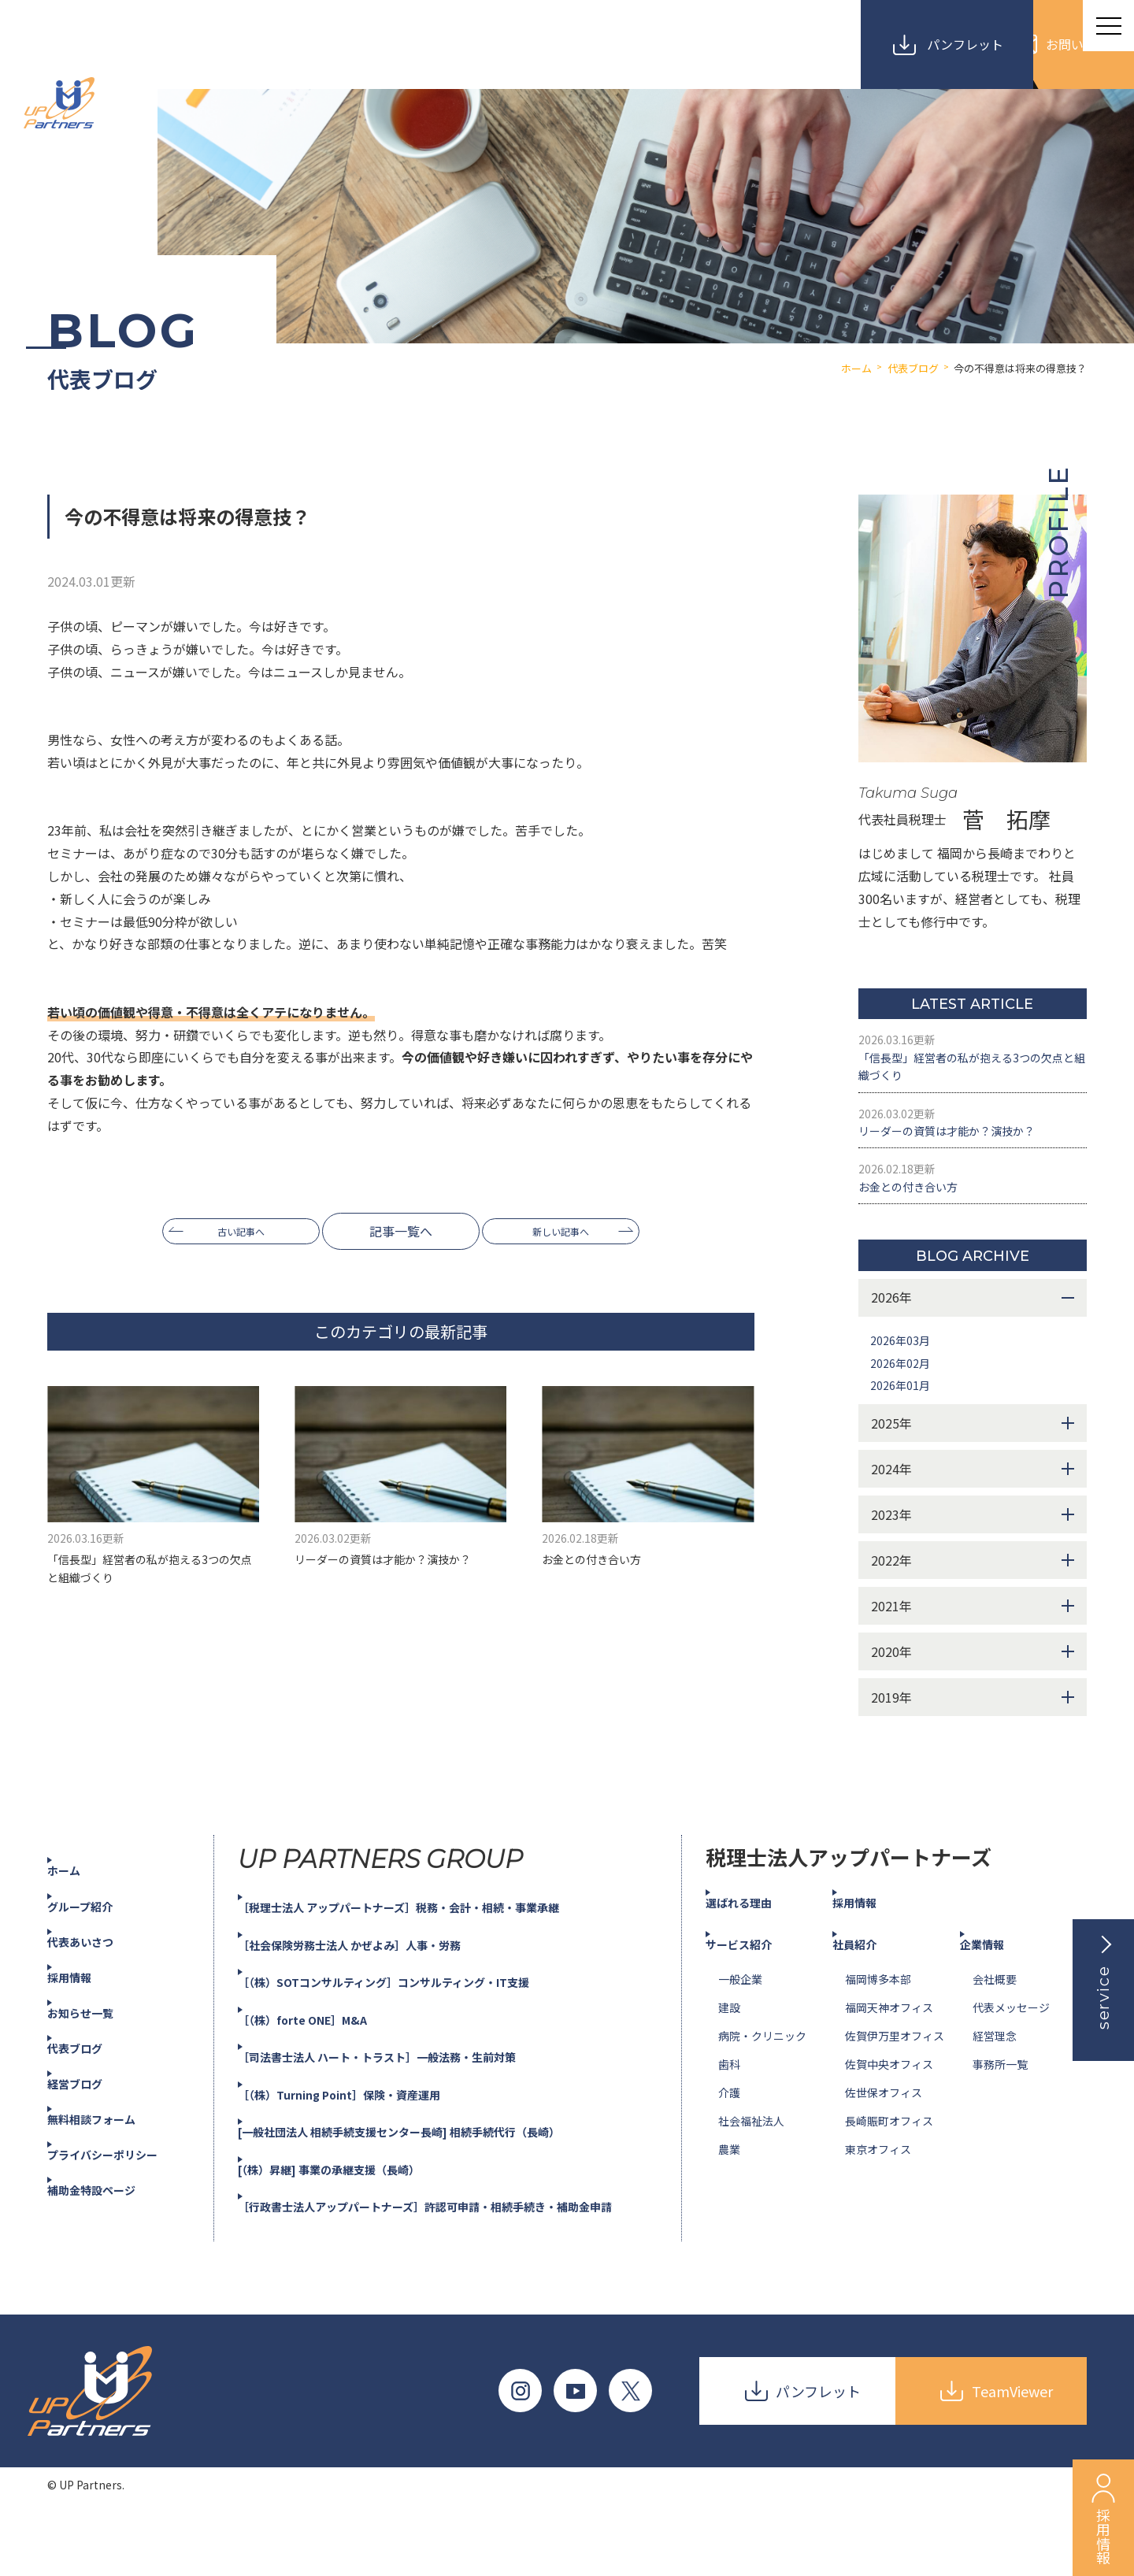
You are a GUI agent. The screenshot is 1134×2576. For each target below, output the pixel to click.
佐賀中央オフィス (889, 2099)
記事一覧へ (400, 1230)
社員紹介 (870, 1979)
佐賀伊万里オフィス (894, 2071)
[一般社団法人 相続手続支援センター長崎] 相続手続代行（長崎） (435, 2166)
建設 (729, 2043)
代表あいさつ (97, 1976)
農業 (729, 2184)
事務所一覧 (1000, 2099)
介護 (729, 2128)
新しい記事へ (574, 1230)
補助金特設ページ (110, 2224)
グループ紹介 (97, 1940)
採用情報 (85, 2012)
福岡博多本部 (878, 2014)
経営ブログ (91, 2118)
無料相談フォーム (110, 2153)
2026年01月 (904, 1419)
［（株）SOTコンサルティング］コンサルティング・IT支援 (416, 2016)
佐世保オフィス (883, 2128)
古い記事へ (227, 1230)
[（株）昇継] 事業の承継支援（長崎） (354, 2203)
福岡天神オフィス (889, 2043)
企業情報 (998, 1979)
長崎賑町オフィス (889, 2156)
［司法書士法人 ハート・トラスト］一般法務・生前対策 (409, 2091)
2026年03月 (904, 1375)
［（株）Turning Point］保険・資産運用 (365, 2129)
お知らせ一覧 (97, 2047)
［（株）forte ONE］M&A (323, 2054)
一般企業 (740, 2014)
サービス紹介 (756, 1979)
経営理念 (995, 2071)
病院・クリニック (762, 2071)
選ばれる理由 (756, 1937)
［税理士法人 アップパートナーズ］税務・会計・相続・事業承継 (434, 1942)
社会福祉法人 (751, 2156)
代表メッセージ (1011, 2043)
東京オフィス (878, 2184)
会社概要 (995, 2014)
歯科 (729, 2099)
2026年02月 (904, 1397)
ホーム (79, 1905)
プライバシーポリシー (123, 2189)
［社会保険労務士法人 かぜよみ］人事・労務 (378, 1979)
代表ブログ (91, 2083)
